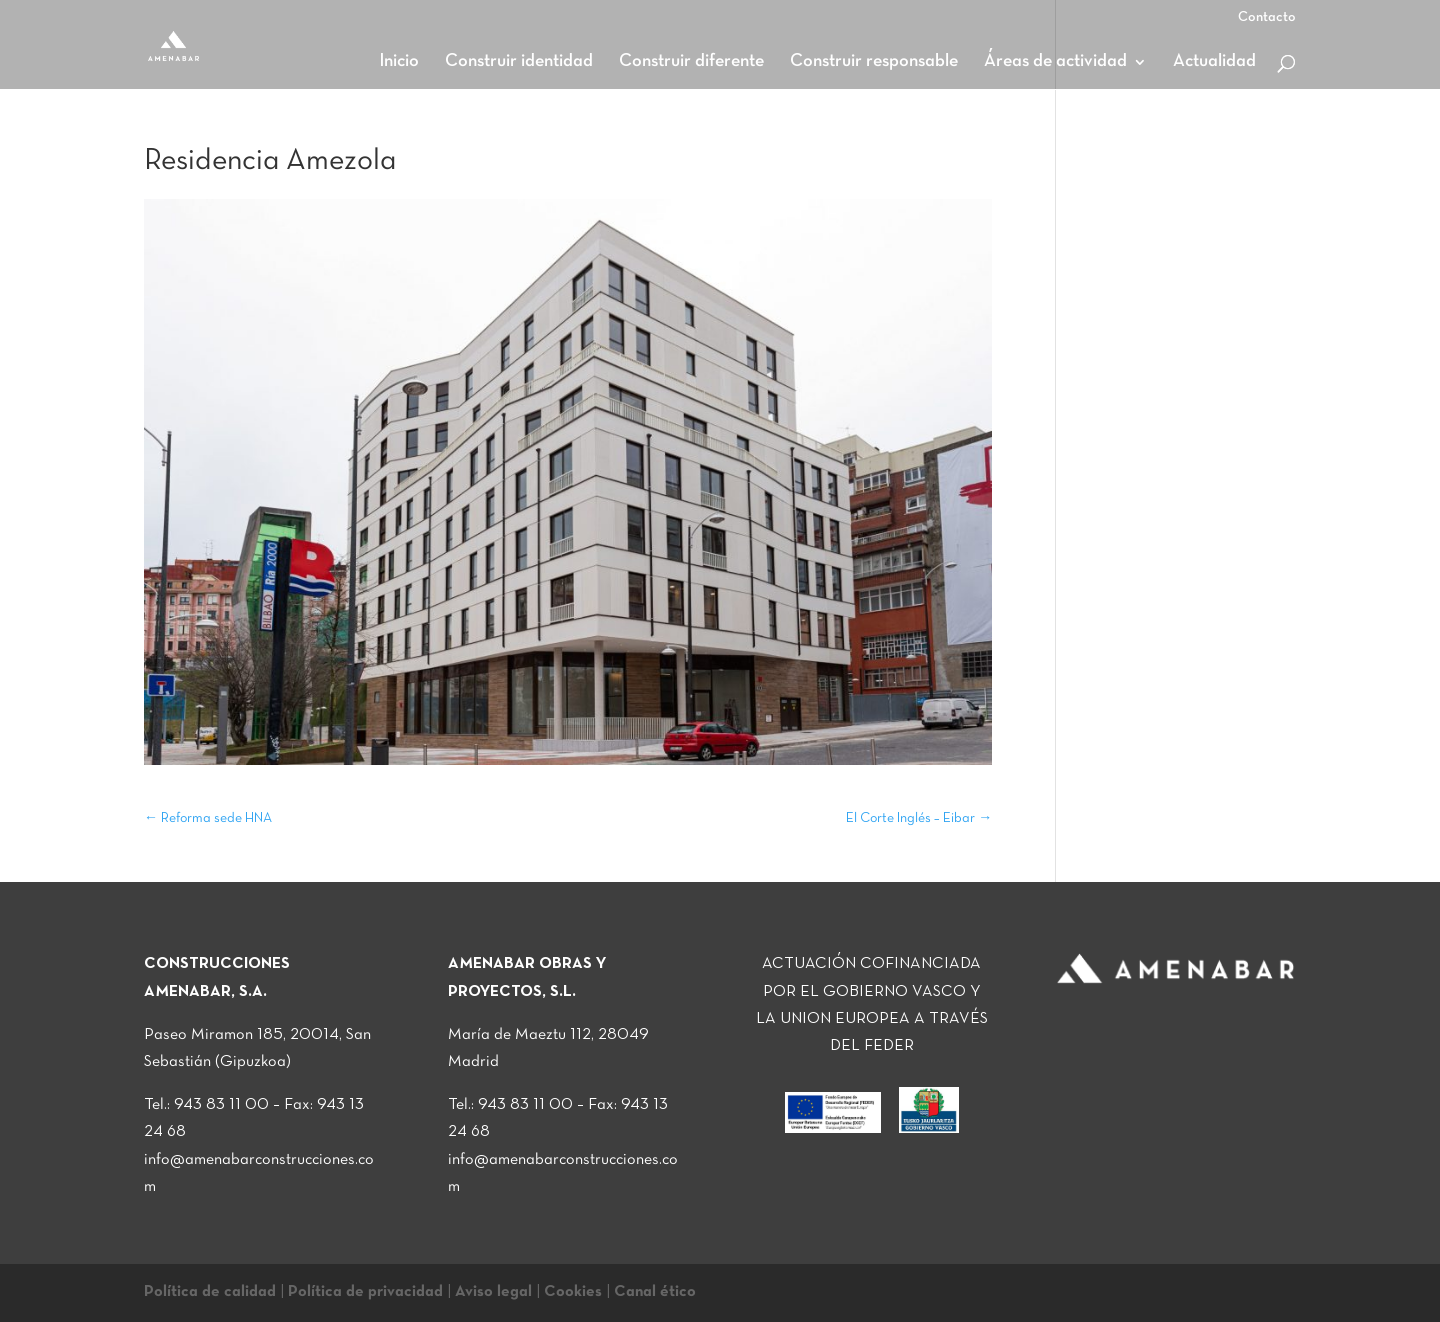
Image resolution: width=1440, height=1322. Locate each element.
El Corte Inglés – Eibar (919, 818)
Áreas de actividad (1055, 62)
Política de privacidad (365, 1292)
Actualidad (1214, 62)
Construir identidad (519, 62)
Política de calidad (210, 1292)
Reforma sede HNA (208, 818)
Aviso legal (493, 1292)
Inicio (399, 62)
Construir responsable (874, 62)
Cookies (573, 1292)
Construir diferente (691, 62)
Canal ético (655, 1292)
